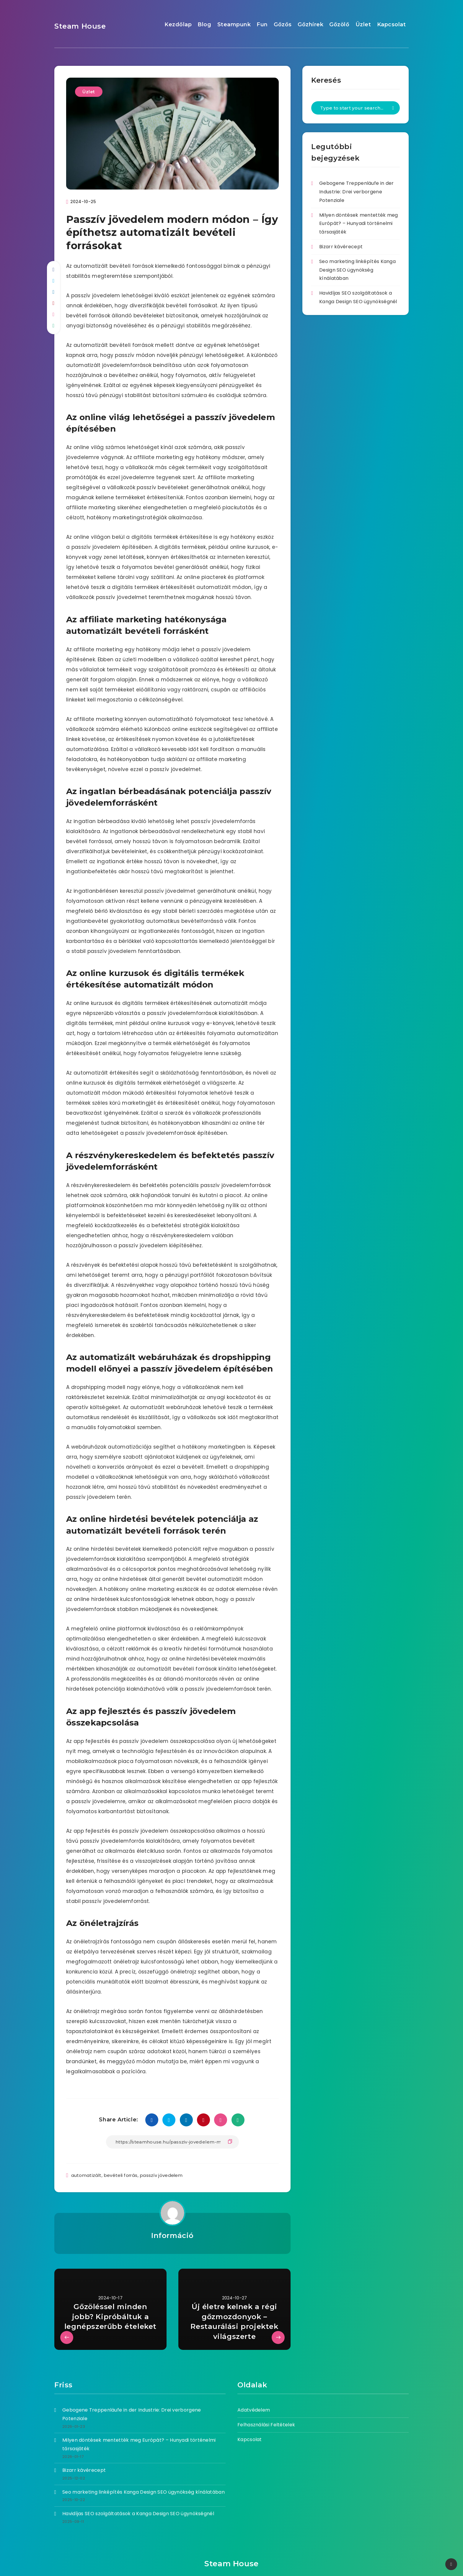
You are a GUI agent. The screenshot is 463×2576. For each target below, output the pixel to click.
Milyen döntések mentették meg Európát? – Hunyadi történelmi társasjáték (358, 224)
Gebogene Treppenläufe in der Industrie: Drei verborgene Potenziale (356, 192)
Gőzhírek (310, 24)
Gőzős (283, 24)
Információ (172, 2235)
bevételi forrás (121, 2175)
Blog (204, 24)
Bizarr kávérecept (341, 246)
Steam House (80, 26)
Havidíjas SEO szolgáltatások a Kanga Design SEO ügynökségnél (138, 2513)
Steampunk (234, 24)
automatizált (86, 2175)
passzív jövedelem (161, 2175)
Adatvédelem (253, 2410)
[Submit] (393, 108)
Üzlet (363, 24)
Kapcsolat (391, 24)
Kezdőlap (178, 24)
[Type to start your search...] (355, 108)
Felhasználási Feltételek (266, 2424)
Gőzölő (339, 24)
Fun (262, 24)
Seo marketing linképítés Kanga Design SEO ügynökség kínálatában (357, 270)
